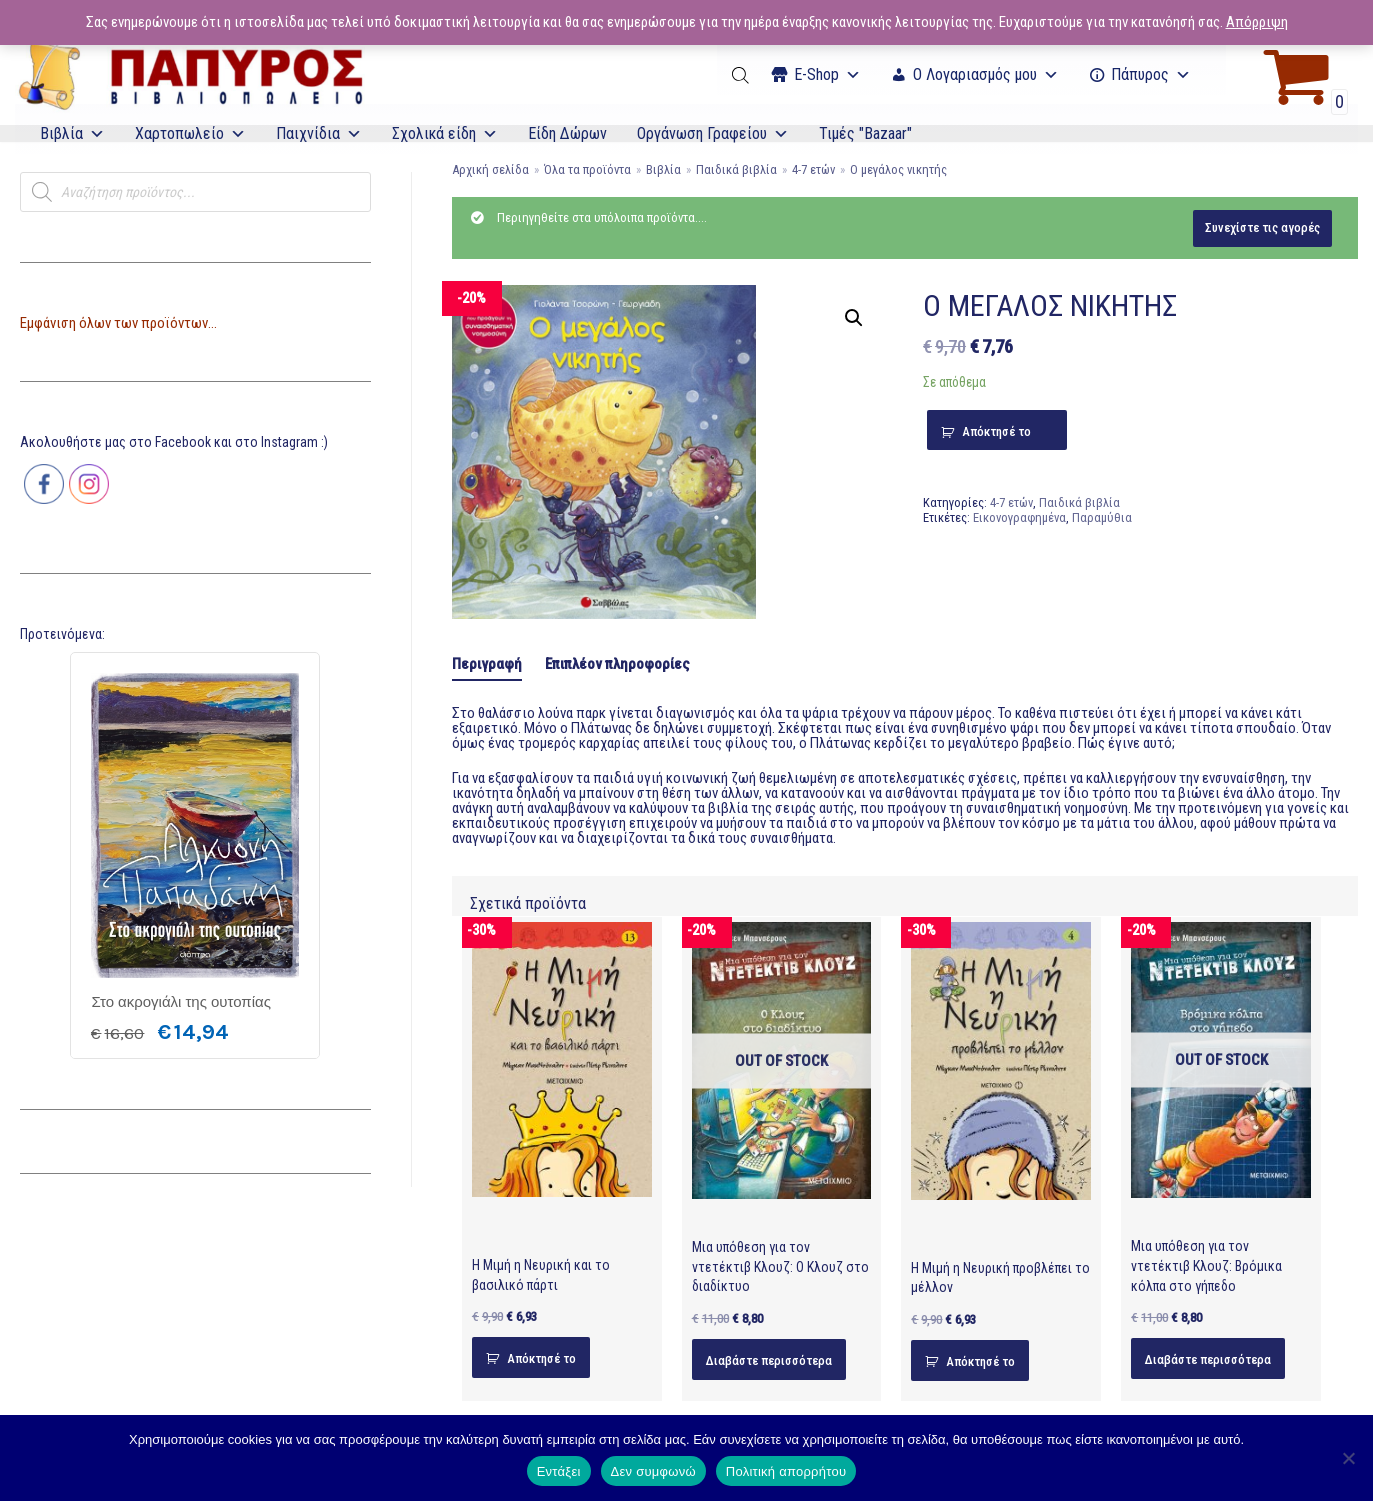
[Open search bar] (742, 75)
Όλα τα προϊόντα (587, 169)
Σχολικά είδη (445, 133)
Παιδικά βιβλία (736, 169)
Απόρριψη (1257, 22)
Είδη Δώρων (567, 133)
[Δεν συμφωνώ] (1348, 1458)
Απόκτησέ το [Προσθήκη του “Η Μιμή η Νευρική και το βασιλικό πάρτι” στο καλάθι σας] (541, 1358)
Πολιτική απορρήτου (786, 1471)
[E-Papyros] (190, 75)
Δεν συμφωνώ (653, 1471)
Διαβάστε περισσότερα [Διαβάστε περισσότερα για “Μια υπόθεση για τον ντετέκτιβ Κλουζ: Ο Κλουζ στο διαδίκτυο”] (769, 1360)
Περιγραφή (487, 664)
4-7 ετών (813, 169)
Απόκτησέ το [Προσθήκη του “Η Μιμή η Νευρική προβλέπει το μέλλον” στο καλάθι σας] (980, 1361)
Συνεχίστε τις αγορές (1262, 227)
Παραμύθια (1102, 517)
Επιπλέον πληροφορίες (617, 664)
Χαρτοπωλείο (190, 133)
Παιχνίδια (319, 133)
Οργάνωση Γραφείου (713, 133)
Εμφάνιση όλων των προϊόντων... (118, 323)
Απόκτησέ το (996, 431)
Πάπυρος (1151, 74)
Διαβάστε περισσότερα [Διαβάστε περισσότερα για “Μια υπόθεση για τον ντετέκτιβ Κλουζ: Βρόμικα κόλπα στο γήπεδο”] (1208, 1359)
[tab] (487, 665)
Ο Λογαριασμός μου (986, 74)
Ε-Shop (827, 74)
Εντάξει (559, 1471)
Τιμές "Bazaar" (865, 133)
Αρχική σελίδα (490, 169)
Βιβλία (72, 133)
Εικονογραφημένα (1019, 517)
